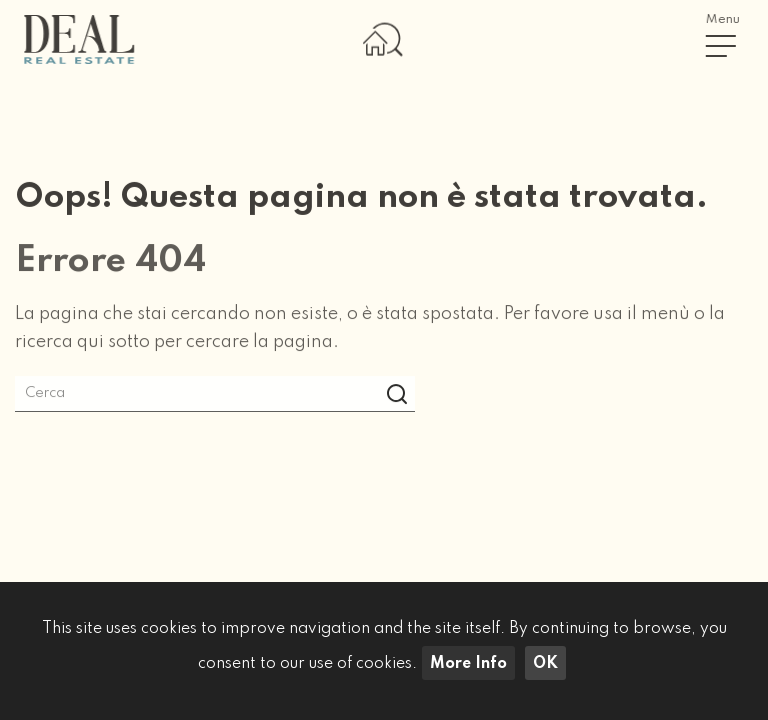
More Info (468, 664)
